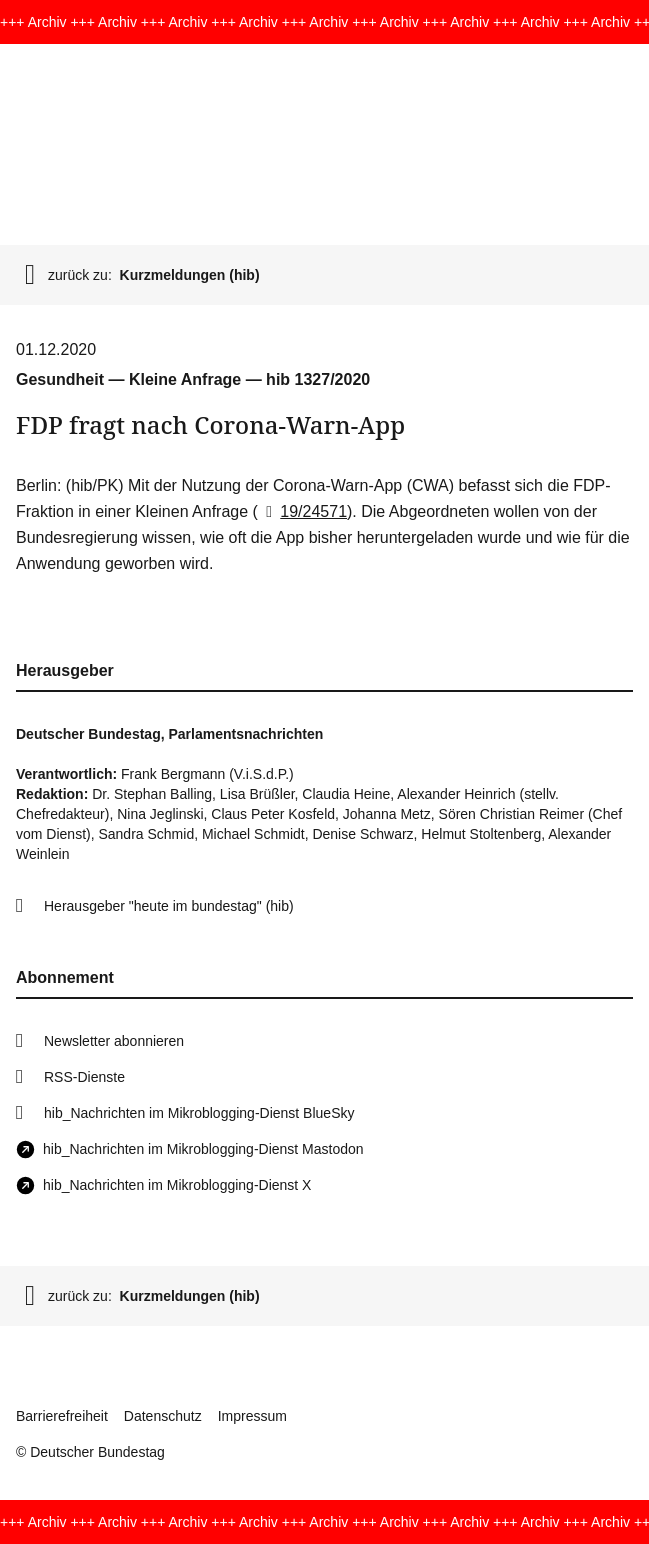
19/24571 (302, 511)
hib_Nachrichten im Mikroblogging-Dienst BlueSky (199, 1113)
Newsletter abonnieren (114, 1041)
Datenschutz (163, 1416)
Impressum (252, 1416)
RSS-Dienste (84, 1077)
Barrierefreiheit (62, 1416)
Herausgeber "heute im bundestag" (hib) (169, 906)
